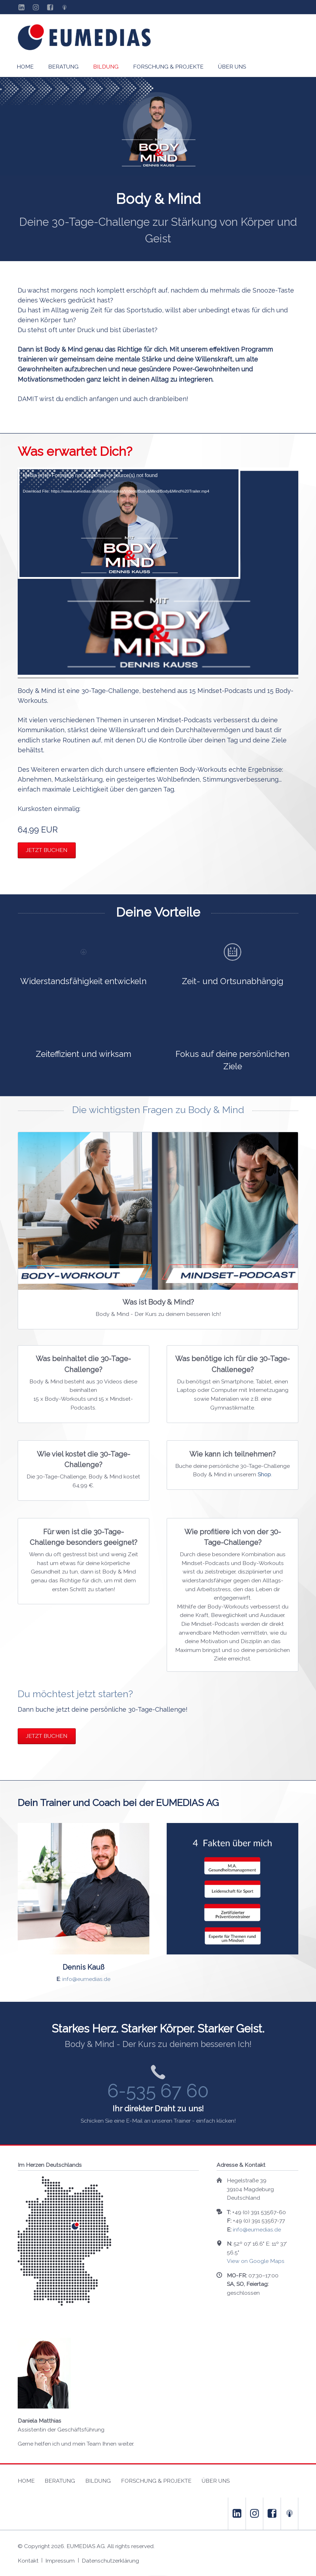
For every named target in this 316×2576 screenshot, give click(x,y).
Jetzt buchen (46, 850)
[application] (158, 572)
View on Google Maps (256, 2261)
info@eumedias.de (86, 1979)
